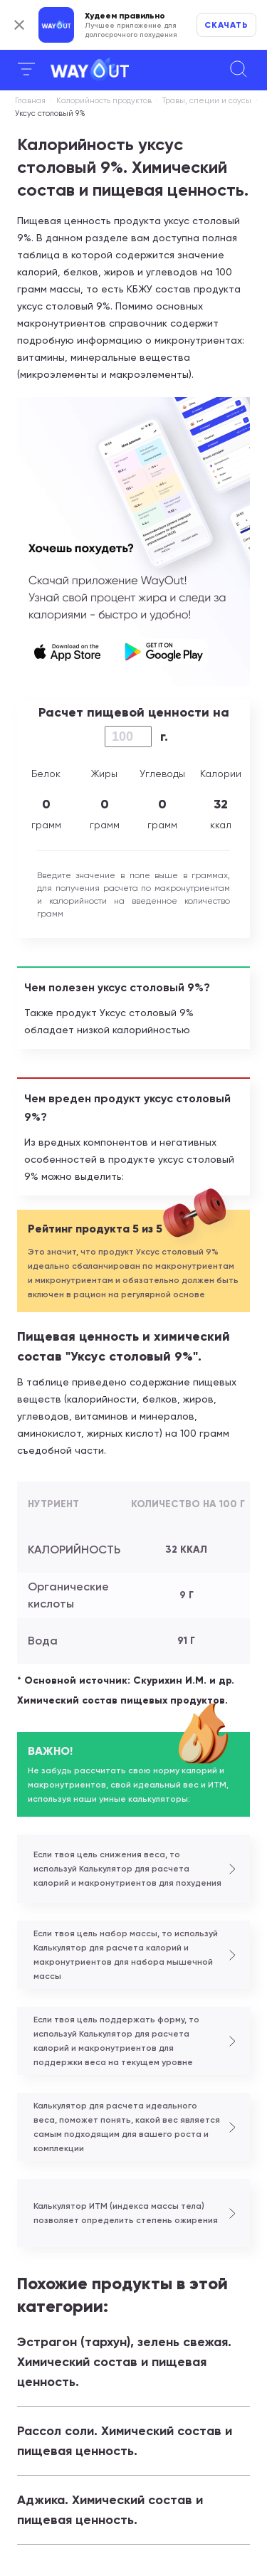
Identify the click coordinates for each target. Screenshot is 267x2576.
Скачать (226, 25)
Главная (30, 100)
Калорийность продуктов (104, 100)
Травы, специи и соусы (206, 100)
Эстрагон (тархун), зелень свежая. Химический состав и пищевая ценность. (124, 2362)
